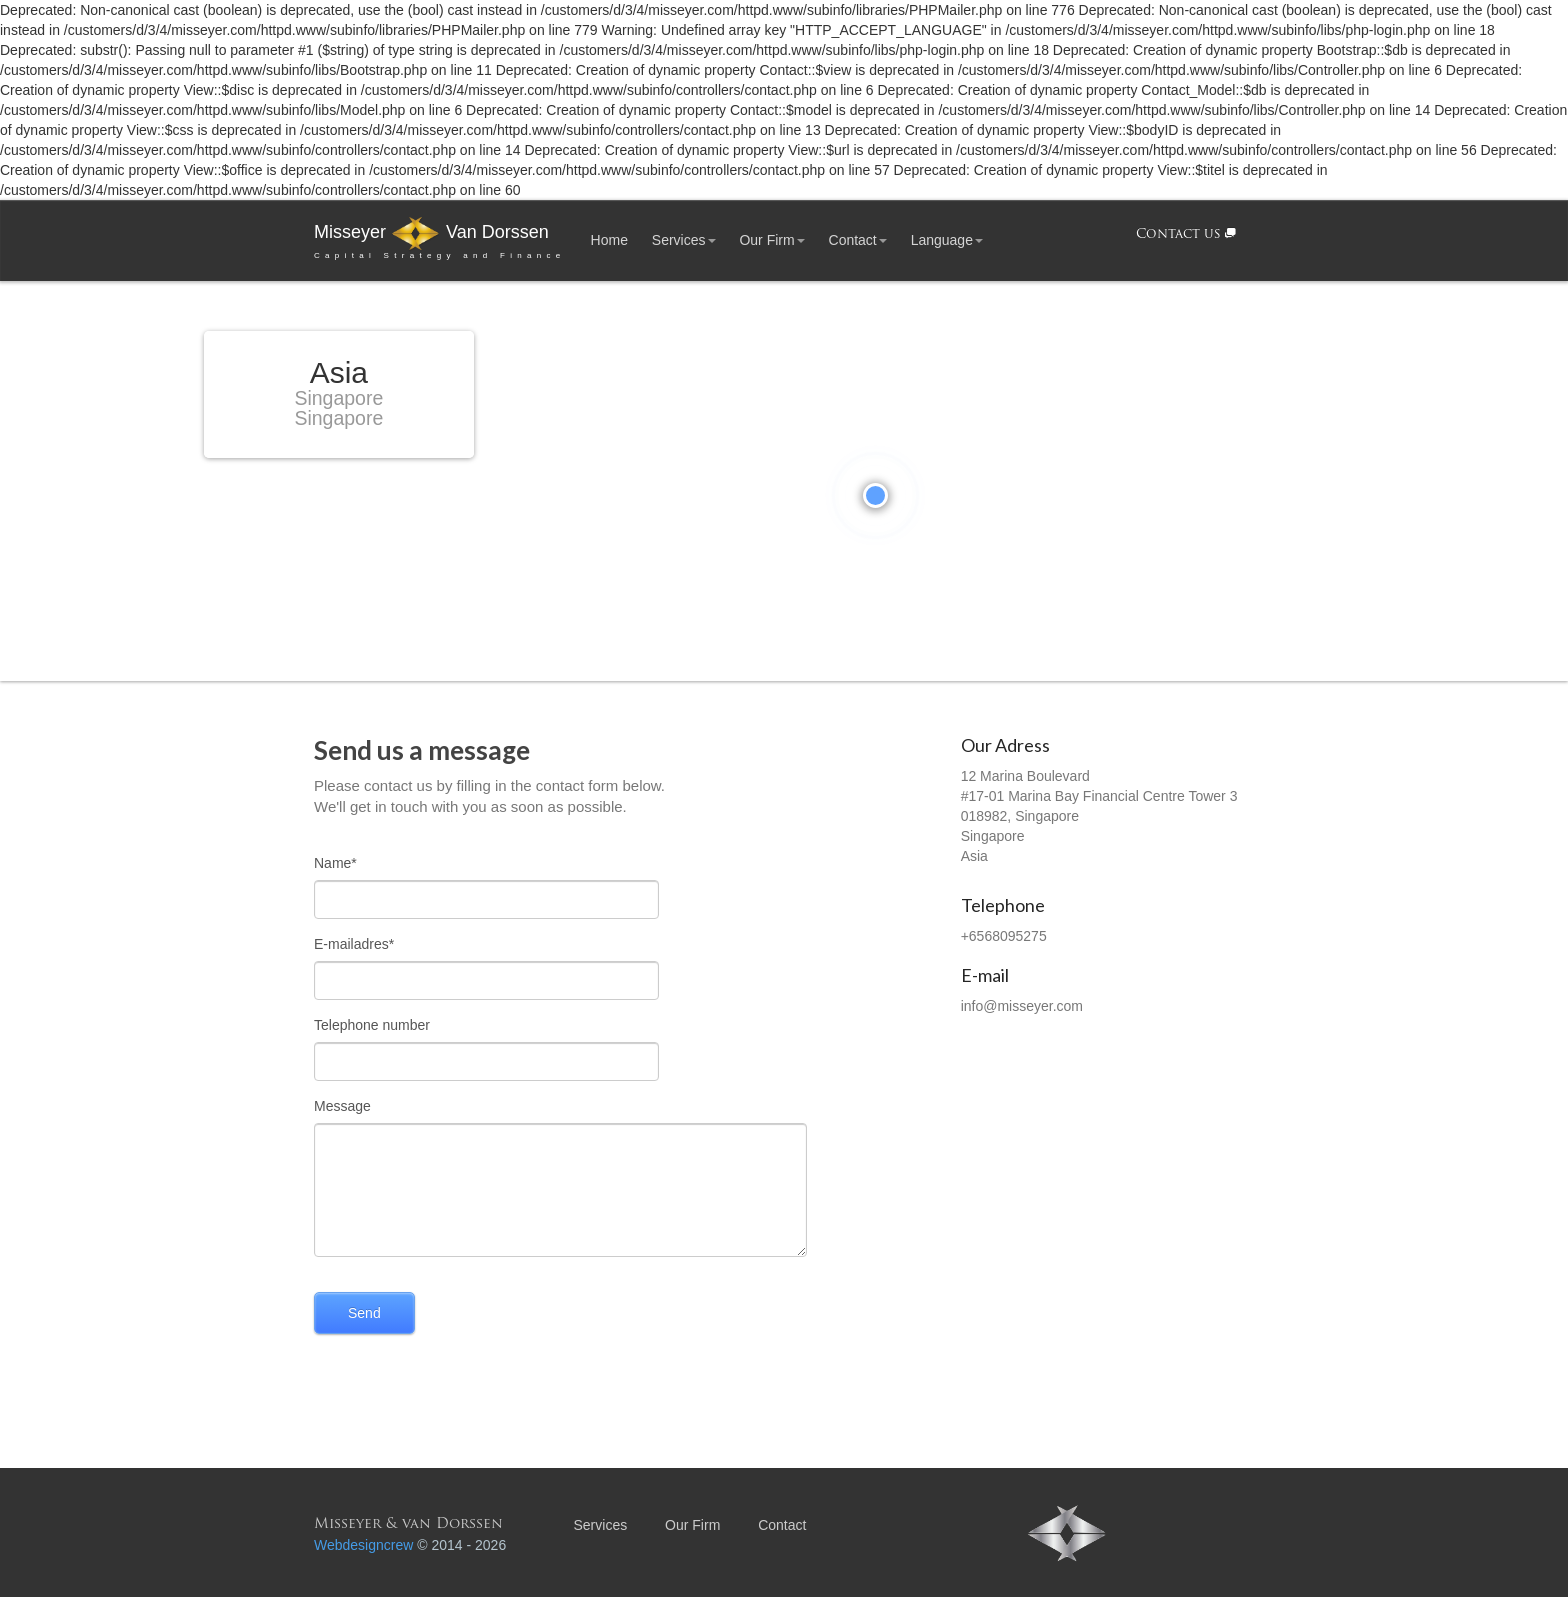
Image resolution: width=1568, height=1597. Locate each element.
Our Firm (771, 240)
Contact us (1186, 234)
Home (609, 240)
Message (342, 1106)
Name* (335, 863)
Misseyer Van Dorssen (440, 240)
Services (684, 240)
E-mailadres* (354, 944)
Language (947, 240)
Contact (858, 240)
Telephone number (372, 1025)
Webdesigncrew (363, 1545)
